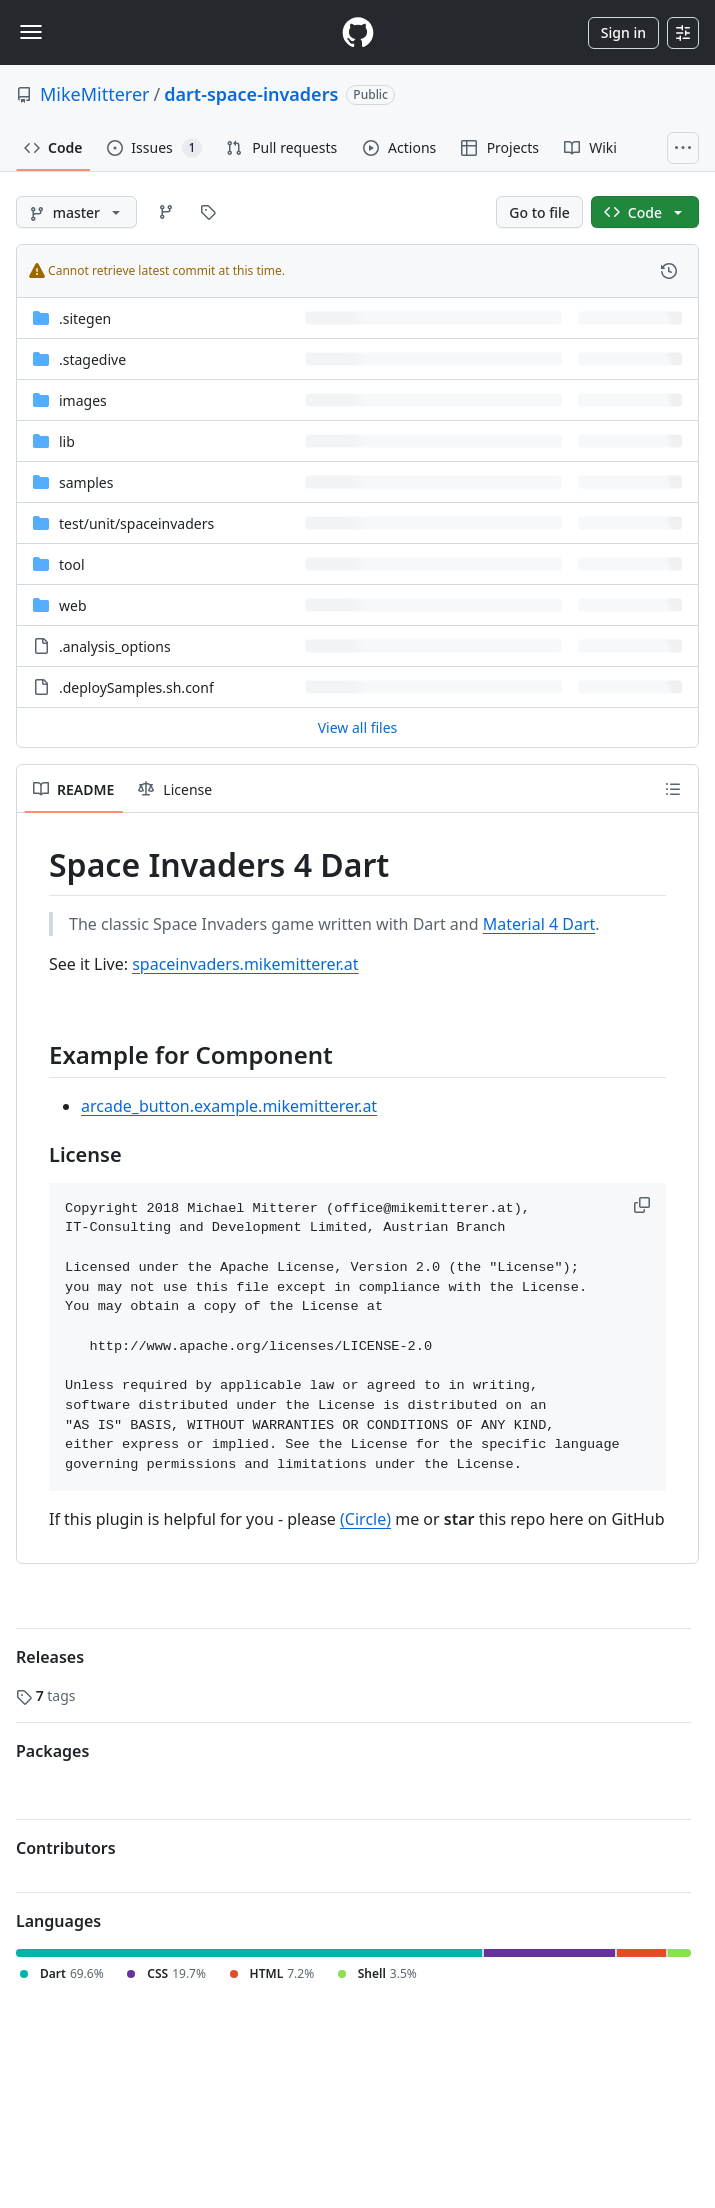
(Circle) (365, 1519)
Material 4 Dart (539, 924)
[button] (644, 1205)
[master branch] (76, 212)
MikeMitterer (95, 94)
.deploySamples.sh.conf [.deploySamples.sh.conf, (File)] (136, 687)
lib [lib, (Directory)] (67, 441)
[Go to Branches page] (166, 212)
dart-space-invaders (251, 94)
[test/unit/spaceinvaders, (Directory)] (136, 523)
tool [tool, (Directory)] (72, 564)
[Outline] (673, 789)
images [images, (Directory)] (83, 400)
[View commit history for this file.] (669, 271)
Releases (50, 1657)
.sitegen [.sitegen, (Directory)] (85, 318)
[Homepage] (358, 32)
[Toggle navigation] (31, 32)
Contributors (66, 1848)
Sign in (623, 32)
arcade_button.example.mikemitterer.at (229, 1106)
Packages (52, 1751)
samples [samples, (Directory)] (86, 482)
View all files (358, 727)
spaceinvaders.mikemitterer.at (245, 964)
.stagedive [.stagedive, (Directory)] (92, 359)
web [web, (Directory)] (73, 605)
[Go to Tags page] (208, 212)
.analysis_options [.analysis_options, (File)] (115, 646)
